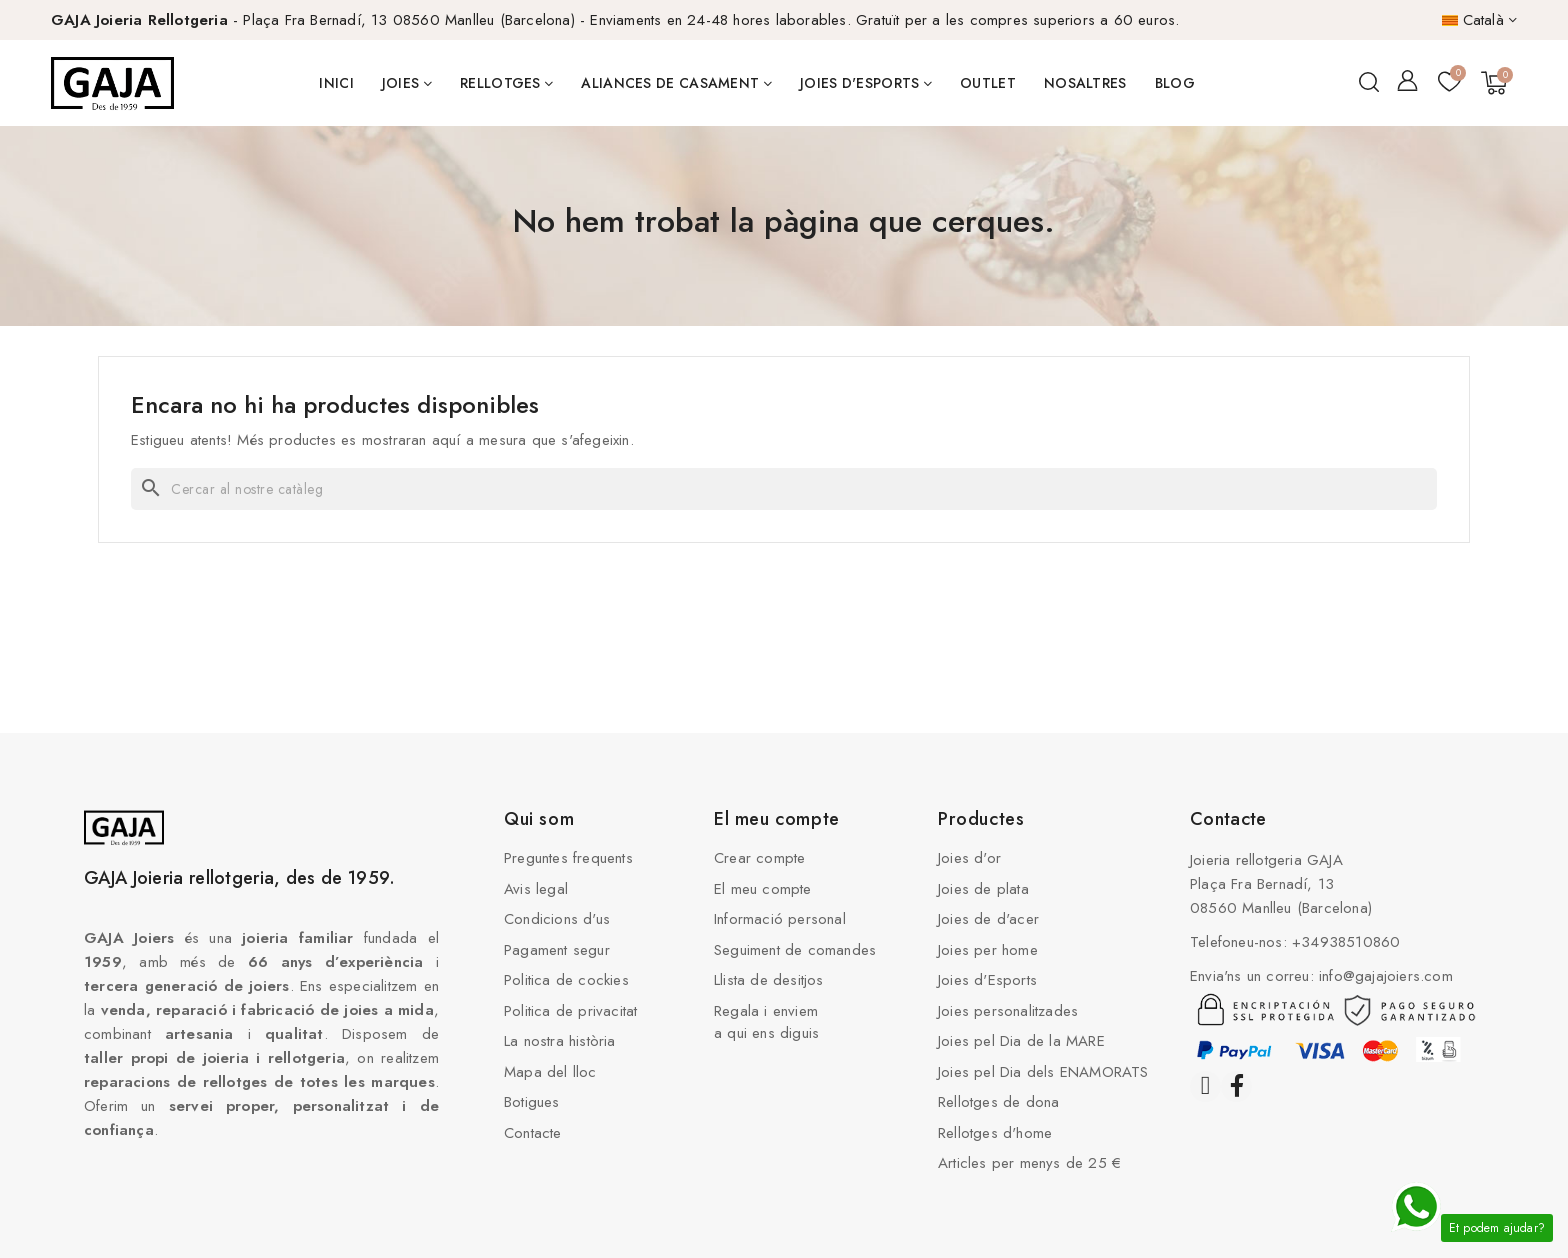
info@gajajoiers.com (1386, 976)
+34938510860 (1346, 942)
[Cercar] (784, 489)
